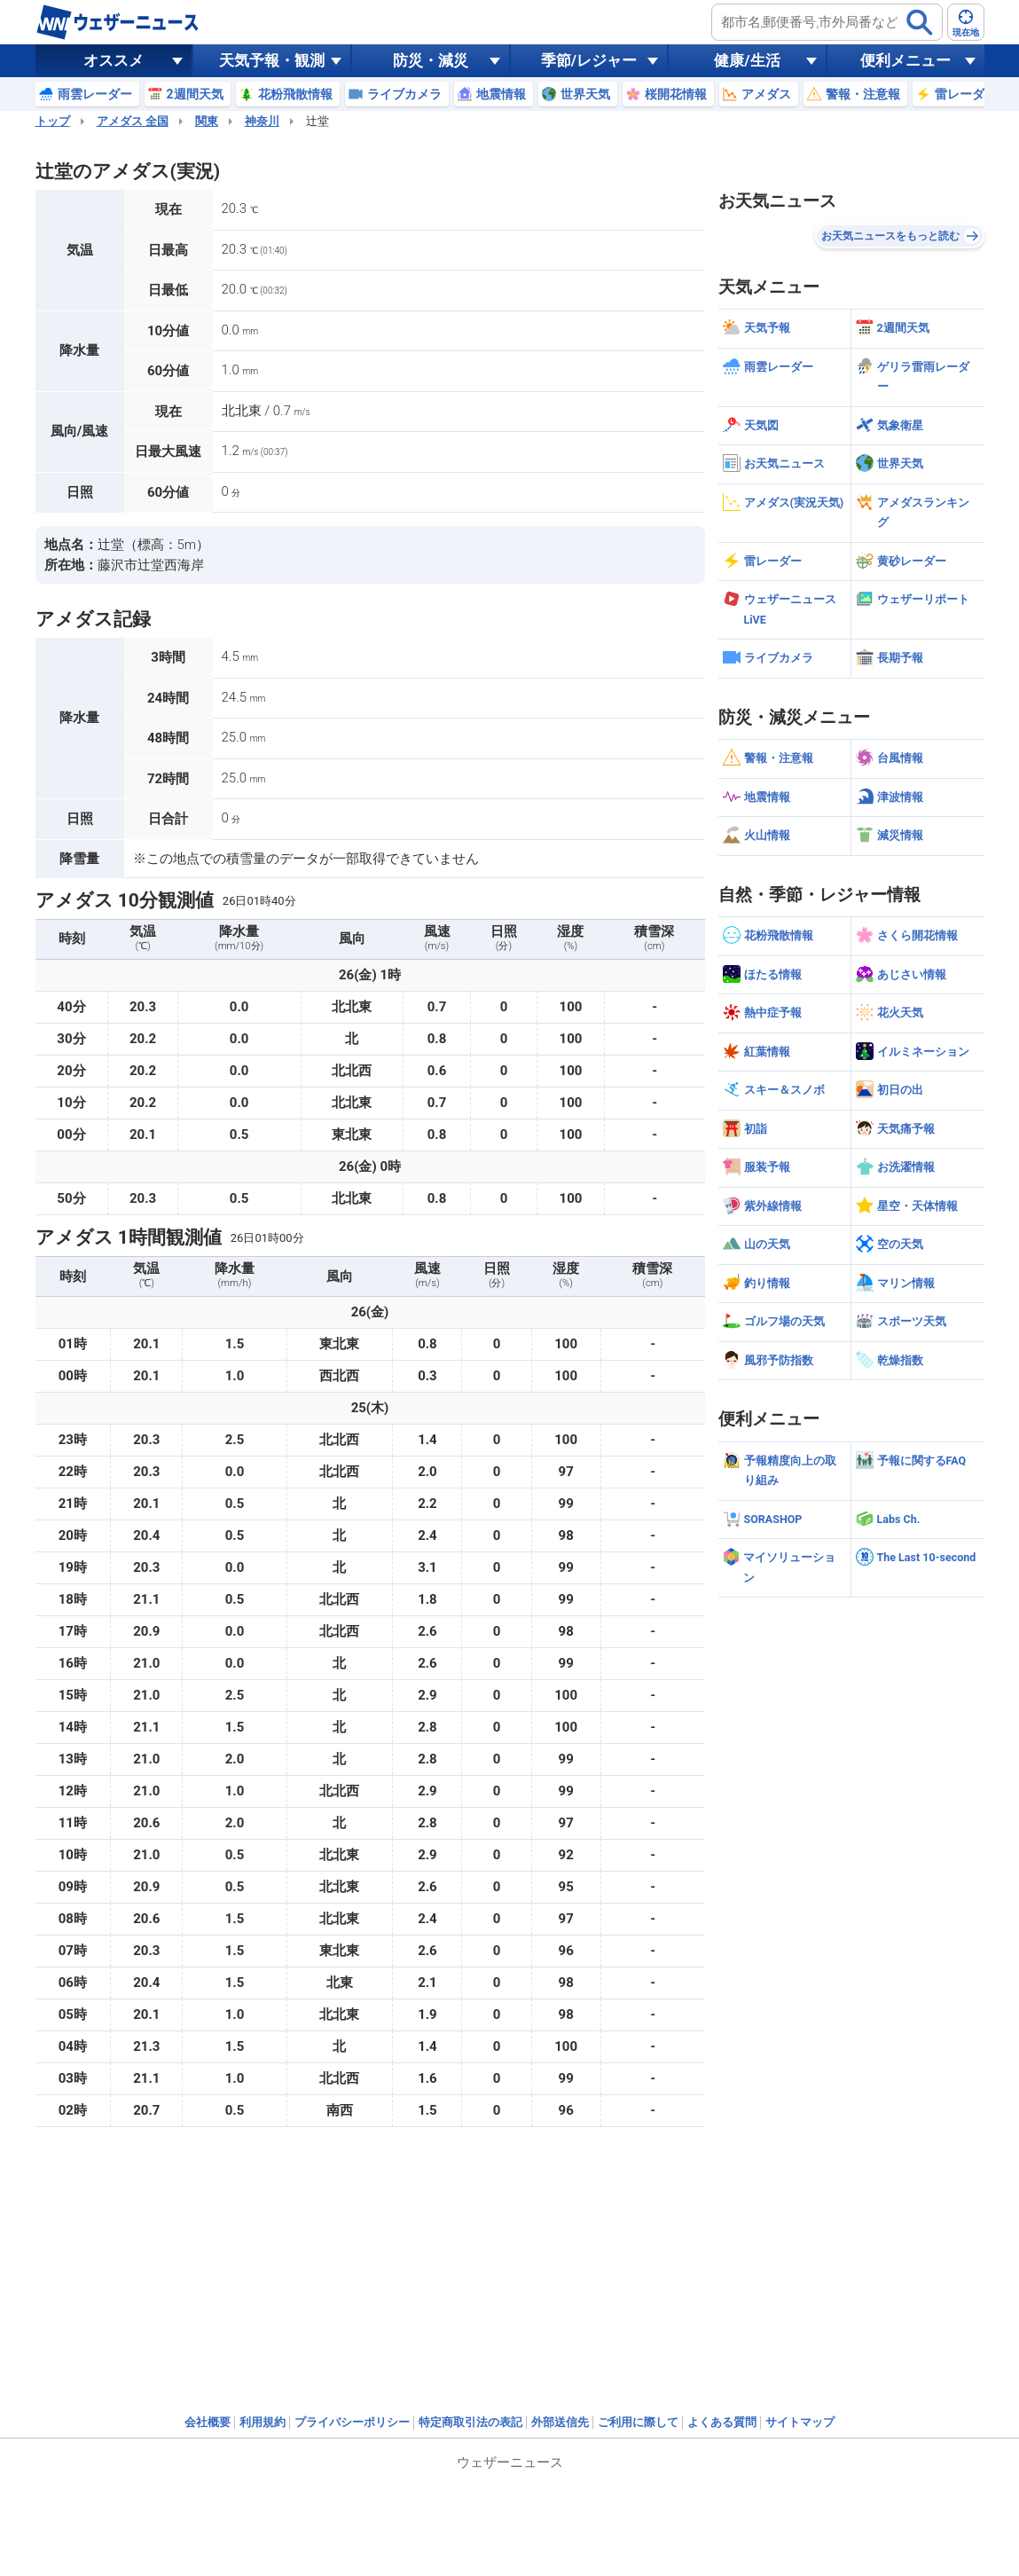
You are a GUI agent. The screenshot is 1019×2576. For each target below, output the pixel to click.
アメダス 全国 (133, 121)
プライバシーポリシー (352, 2422)
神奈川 (262, 121)
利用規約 (262, 2422)
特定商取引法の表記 (470, 2422)
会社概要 (207, 2422)
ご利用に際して (638, 2422)
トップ (52, 121)
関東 (206, 121)
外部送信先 (560, 2422)
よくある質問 (721, 2422)
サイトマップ (800, 2422)
